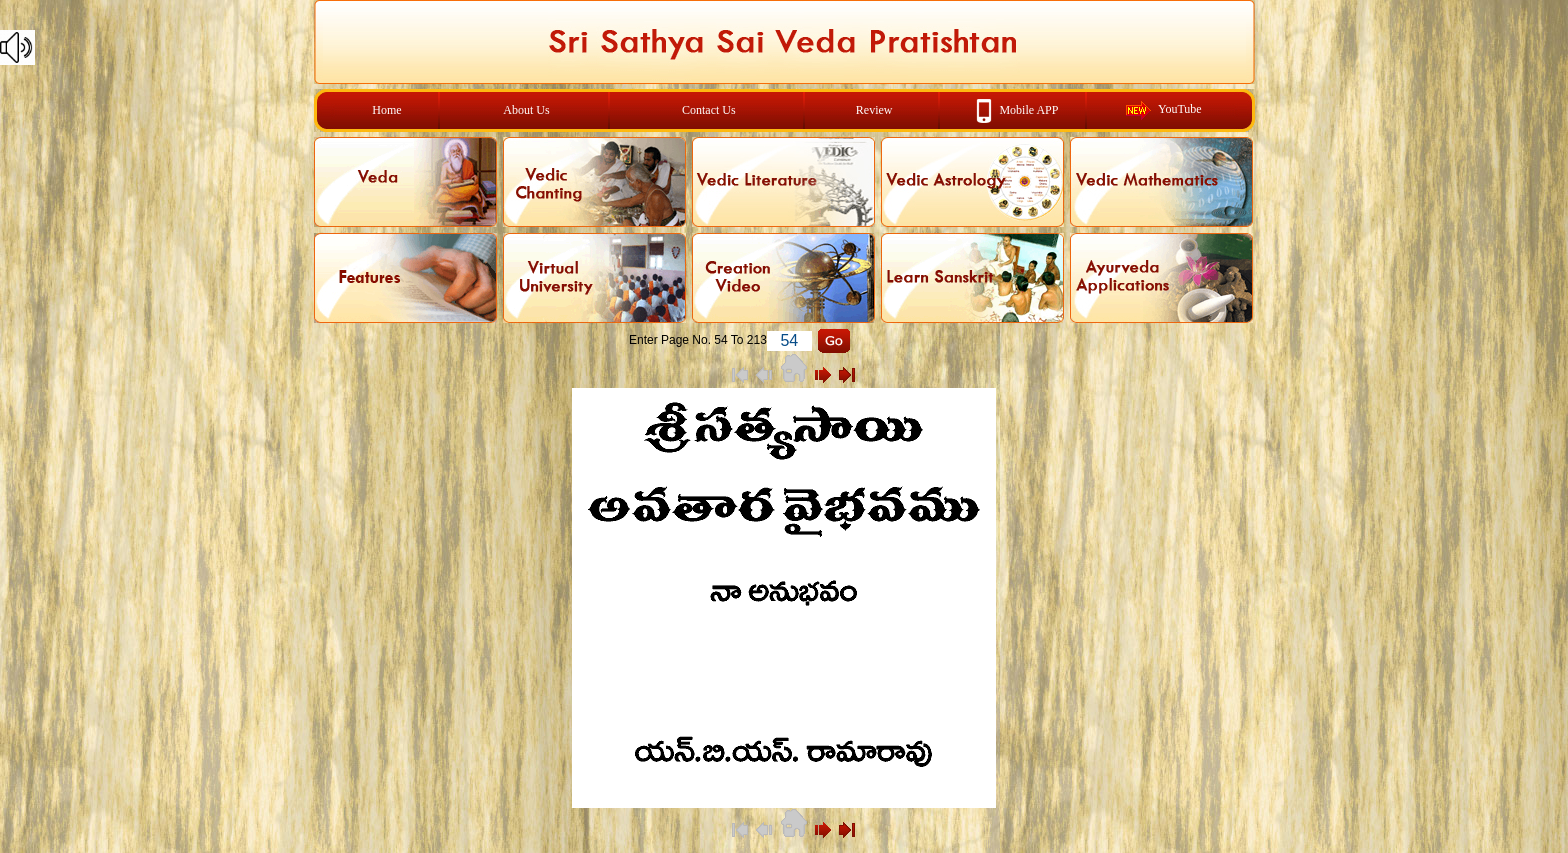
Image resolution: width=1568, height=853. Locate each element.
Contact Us (709, 110)
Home (386, 110)
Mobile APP (1028, 109)
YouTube (1180, 109)
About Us (526, 110)
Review (874, 110)
